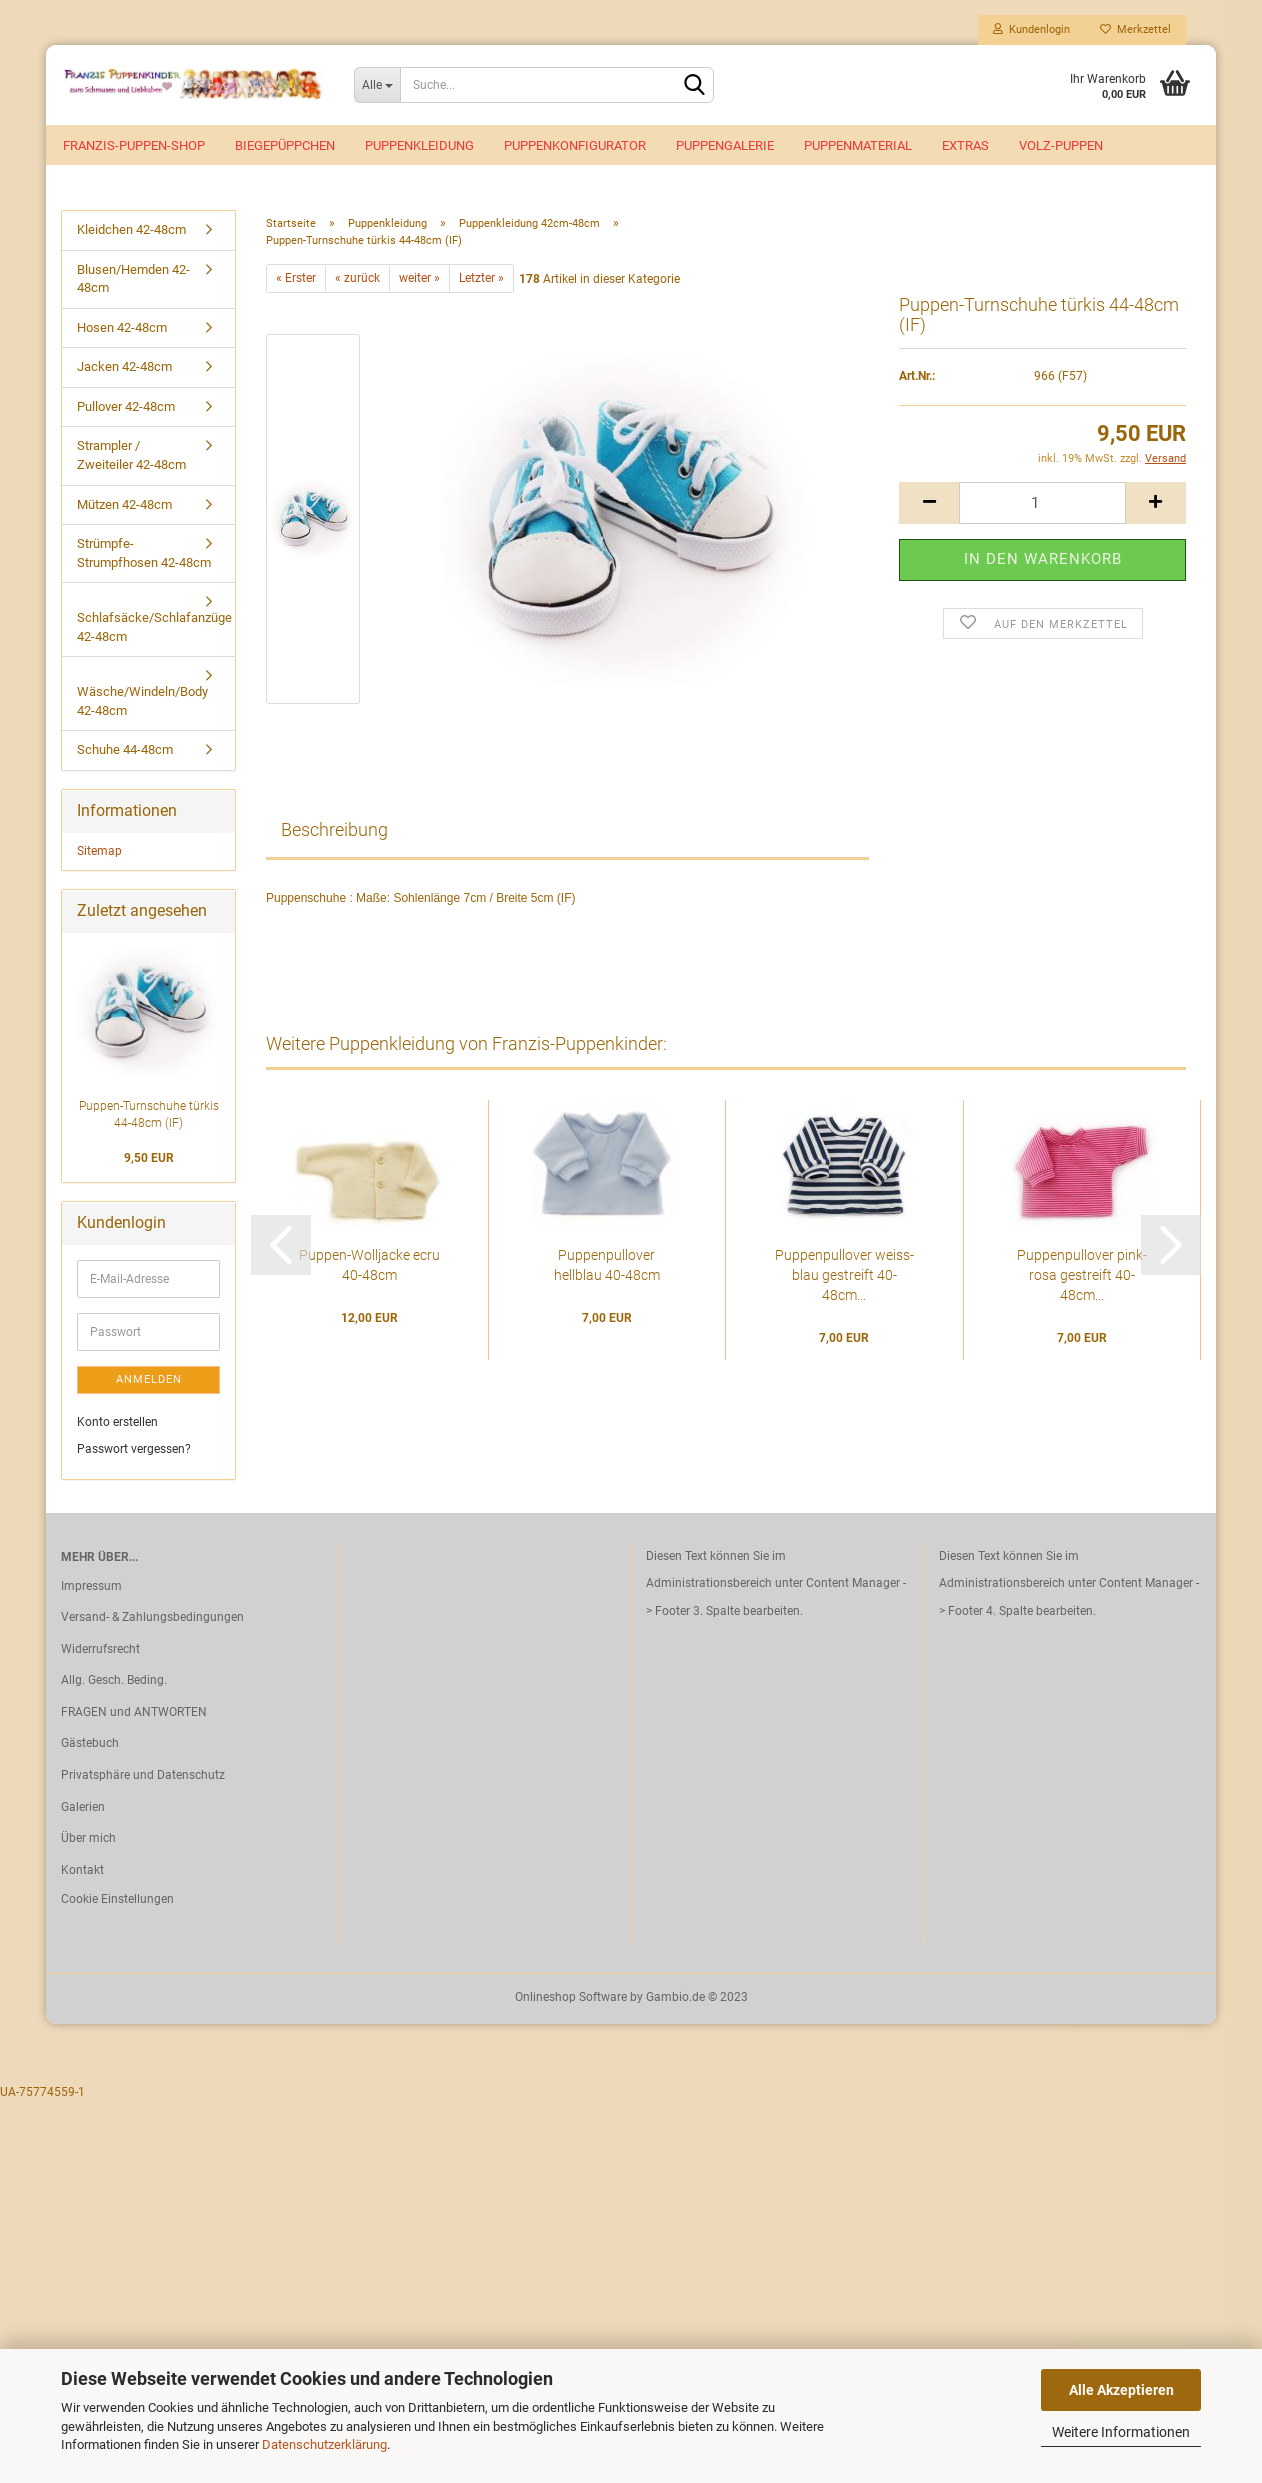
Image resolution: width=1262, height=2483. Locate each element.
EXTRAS (965, 145)
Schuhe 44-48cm (125, 749)
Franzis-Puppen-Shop (134, 145)
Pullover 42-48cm (126, 406)
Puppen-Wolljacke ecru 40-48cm (369, 1265)
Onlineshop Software (571, 1997)
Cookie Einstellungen (117, 1899)
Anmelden (149, 1379)
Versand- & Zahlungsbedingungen (152, 1617)
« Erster (296, 278)
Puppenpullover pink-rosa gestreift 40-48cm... (1082, 1275)
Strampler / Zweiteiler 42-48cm (131, 455)
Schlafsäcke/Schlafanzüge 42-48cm (154, 627)
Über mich (88, 1838)
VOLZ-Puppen (1061, 145)
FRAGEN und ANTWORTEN (134, 1712)
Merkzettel (1135, 29)
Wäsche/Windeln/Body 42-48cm (142, 701)
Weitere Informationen (1121, 2432)
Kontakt (82, 1870)
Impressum (91, 1586)
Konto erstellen (117, 1422)
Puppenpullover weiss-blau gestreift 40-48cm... (844, 1275)
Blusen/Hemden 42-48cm (133, 279)
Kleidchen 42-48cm (131, 229)
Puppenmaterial (858, 145)
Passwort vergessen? (134, 1449)
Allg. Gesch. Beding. (114, 1680)
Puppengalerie (725, 145)
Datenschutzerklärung (324, 2444)
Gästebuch (90, 1743)
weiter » (419, 278)
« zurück (357, 278)
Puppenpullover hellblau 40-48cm (607, 1265)
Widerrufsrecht (100, 1649)
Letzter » (481, 278)
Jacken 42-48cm (124, 366)
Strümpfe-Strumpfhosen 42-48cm (144, 553)
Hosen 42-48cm (122, 327)
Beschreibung (334, 829)
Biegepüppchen (285, 145)
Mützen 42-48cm (124, 504)
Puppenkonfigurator (575, 145)
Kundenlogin (1031, 29)
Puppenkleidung (419, 145)
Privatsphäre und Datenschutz (143, 1775)
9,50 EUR (149, 1158)
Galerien (83, 1807)
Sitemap (99, 851)
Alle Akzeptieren (1121, 2390)
